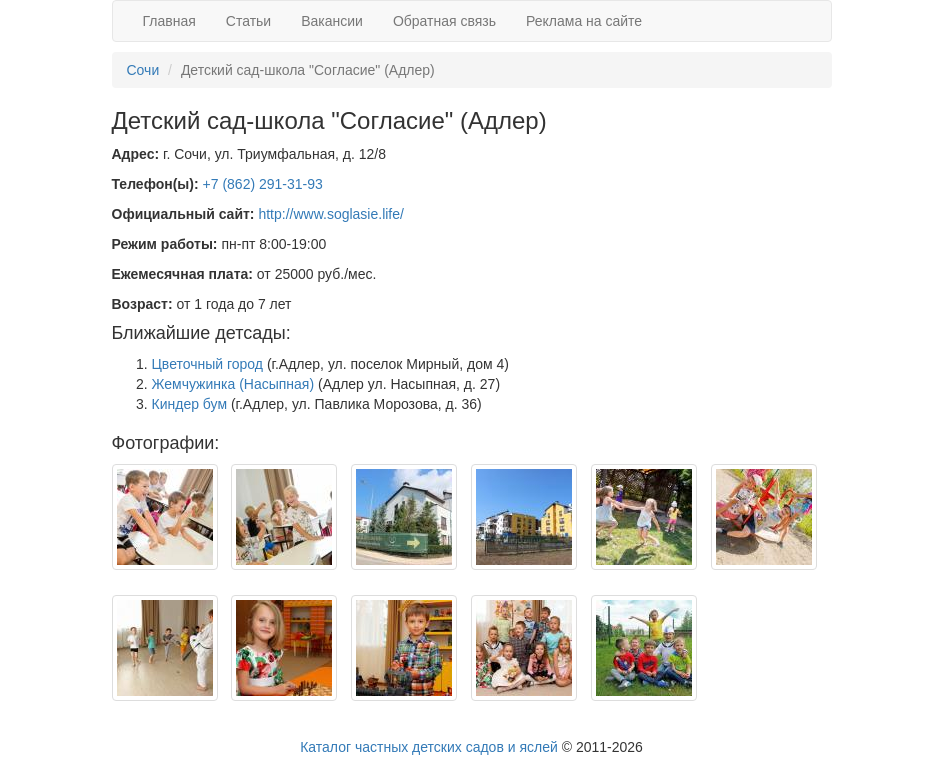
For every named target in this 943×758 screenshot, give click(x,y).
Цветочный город (208, 364)
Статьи (248, 21)
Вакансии (332, 21)
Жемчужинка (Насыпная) (233, 384)
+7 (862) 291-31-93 (263, 184)
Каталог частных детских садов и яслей (429, 747)
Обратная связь (444, 21)
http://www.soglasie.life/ (331, 214)
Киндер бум (190, 404)
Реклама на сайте (584, 21)
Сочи (143, 70)
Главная (169, 21)
